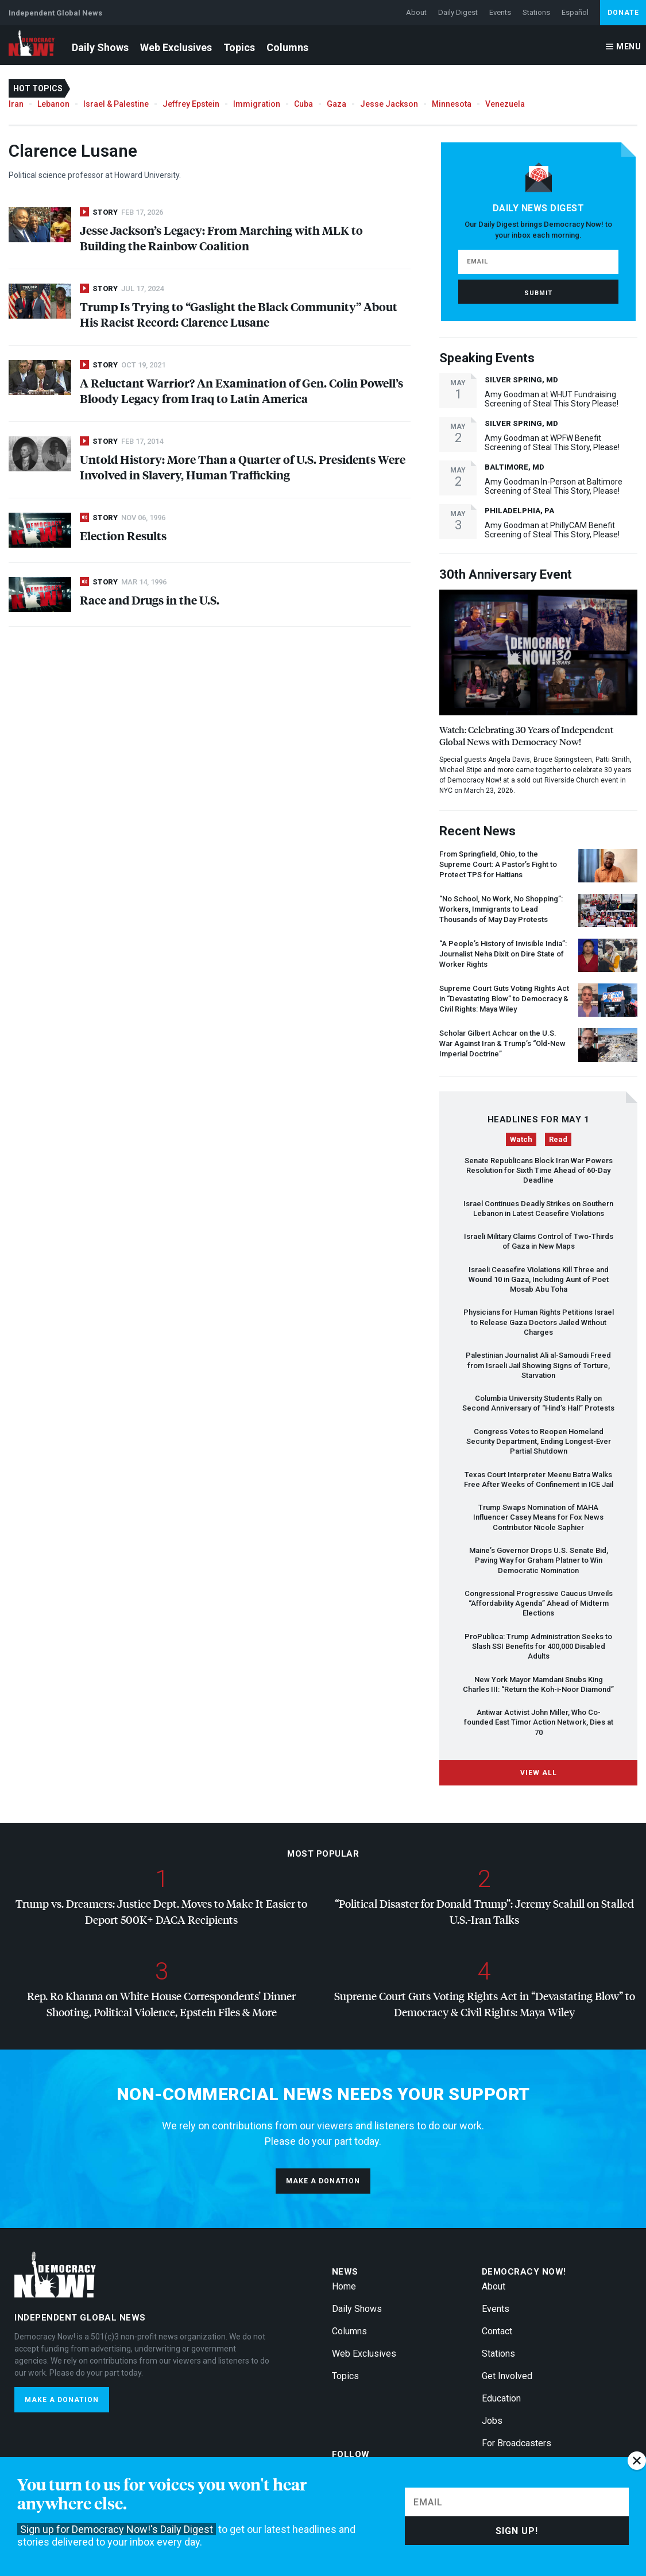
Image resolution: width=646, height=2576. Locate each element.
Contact (497, 2331)
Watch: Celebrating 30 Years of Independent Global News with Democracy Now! (526, 735)
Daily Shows (100, 47)
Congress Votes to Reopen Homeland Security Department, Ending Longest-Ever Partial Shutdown (538, 1441)
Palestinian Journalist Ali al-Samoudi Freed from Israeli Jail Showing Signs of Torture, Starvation (538, 1365)
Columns (287, 47)
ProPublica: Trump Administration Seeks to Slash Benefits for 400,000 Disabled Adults (538, 1646)
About (416, 12)
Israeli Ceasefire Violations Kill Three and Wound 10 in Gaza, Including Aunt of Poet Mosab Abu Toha (539, 1279)
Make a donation (323, 2181)
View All (538, 1773)
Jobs (492, 2420)
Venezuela (505, 104)
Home (344, 2286)
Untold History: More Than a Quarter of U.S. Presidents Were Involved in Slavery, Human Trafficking (242, 466)
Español (575, 12)
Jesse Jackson (389, 104)
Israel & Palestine (116, 104)
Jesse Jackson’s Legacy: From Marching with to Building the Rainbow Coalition (221, 237)
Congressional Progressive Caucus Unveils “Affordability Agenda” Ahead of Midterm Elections (539, 1603)
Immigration (256, 104)
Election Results (123, 535)
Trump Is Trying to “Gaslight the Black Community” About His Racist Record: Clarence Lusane (238, 314)
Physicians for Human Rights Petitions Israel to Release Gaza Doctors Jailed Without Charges (538, 1322)
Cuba (303, 104)
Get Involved (507, 2375)
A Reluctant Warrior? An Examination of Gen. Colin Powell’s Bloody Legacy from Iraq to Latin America (241, 390)
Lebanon (53, 104)
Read (558, 1139)
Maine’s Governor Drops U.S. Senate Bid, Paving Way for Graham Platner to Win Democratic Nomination (538, 1560)
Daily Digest (458, 12)
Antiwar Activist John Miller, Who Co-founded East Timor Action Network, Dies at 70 (538, 1722)
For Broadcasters (516, 2443)
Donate (623, 13)
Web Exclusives (176, 47)
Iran (16, 104)
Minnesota (451, 104)
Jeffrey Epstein (191, 104)
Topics (239, 47)
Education (501, 2398)
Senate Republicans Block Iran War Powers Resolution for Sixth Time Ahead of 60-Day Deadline (539, 1170)
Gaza (336, 104)
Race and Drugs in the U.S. (149, 599)
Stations (536, 12)
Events (500, 12)
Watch (521, 1139)
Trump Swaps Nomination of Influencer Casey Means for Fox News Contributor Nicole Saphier (538, 1517)
